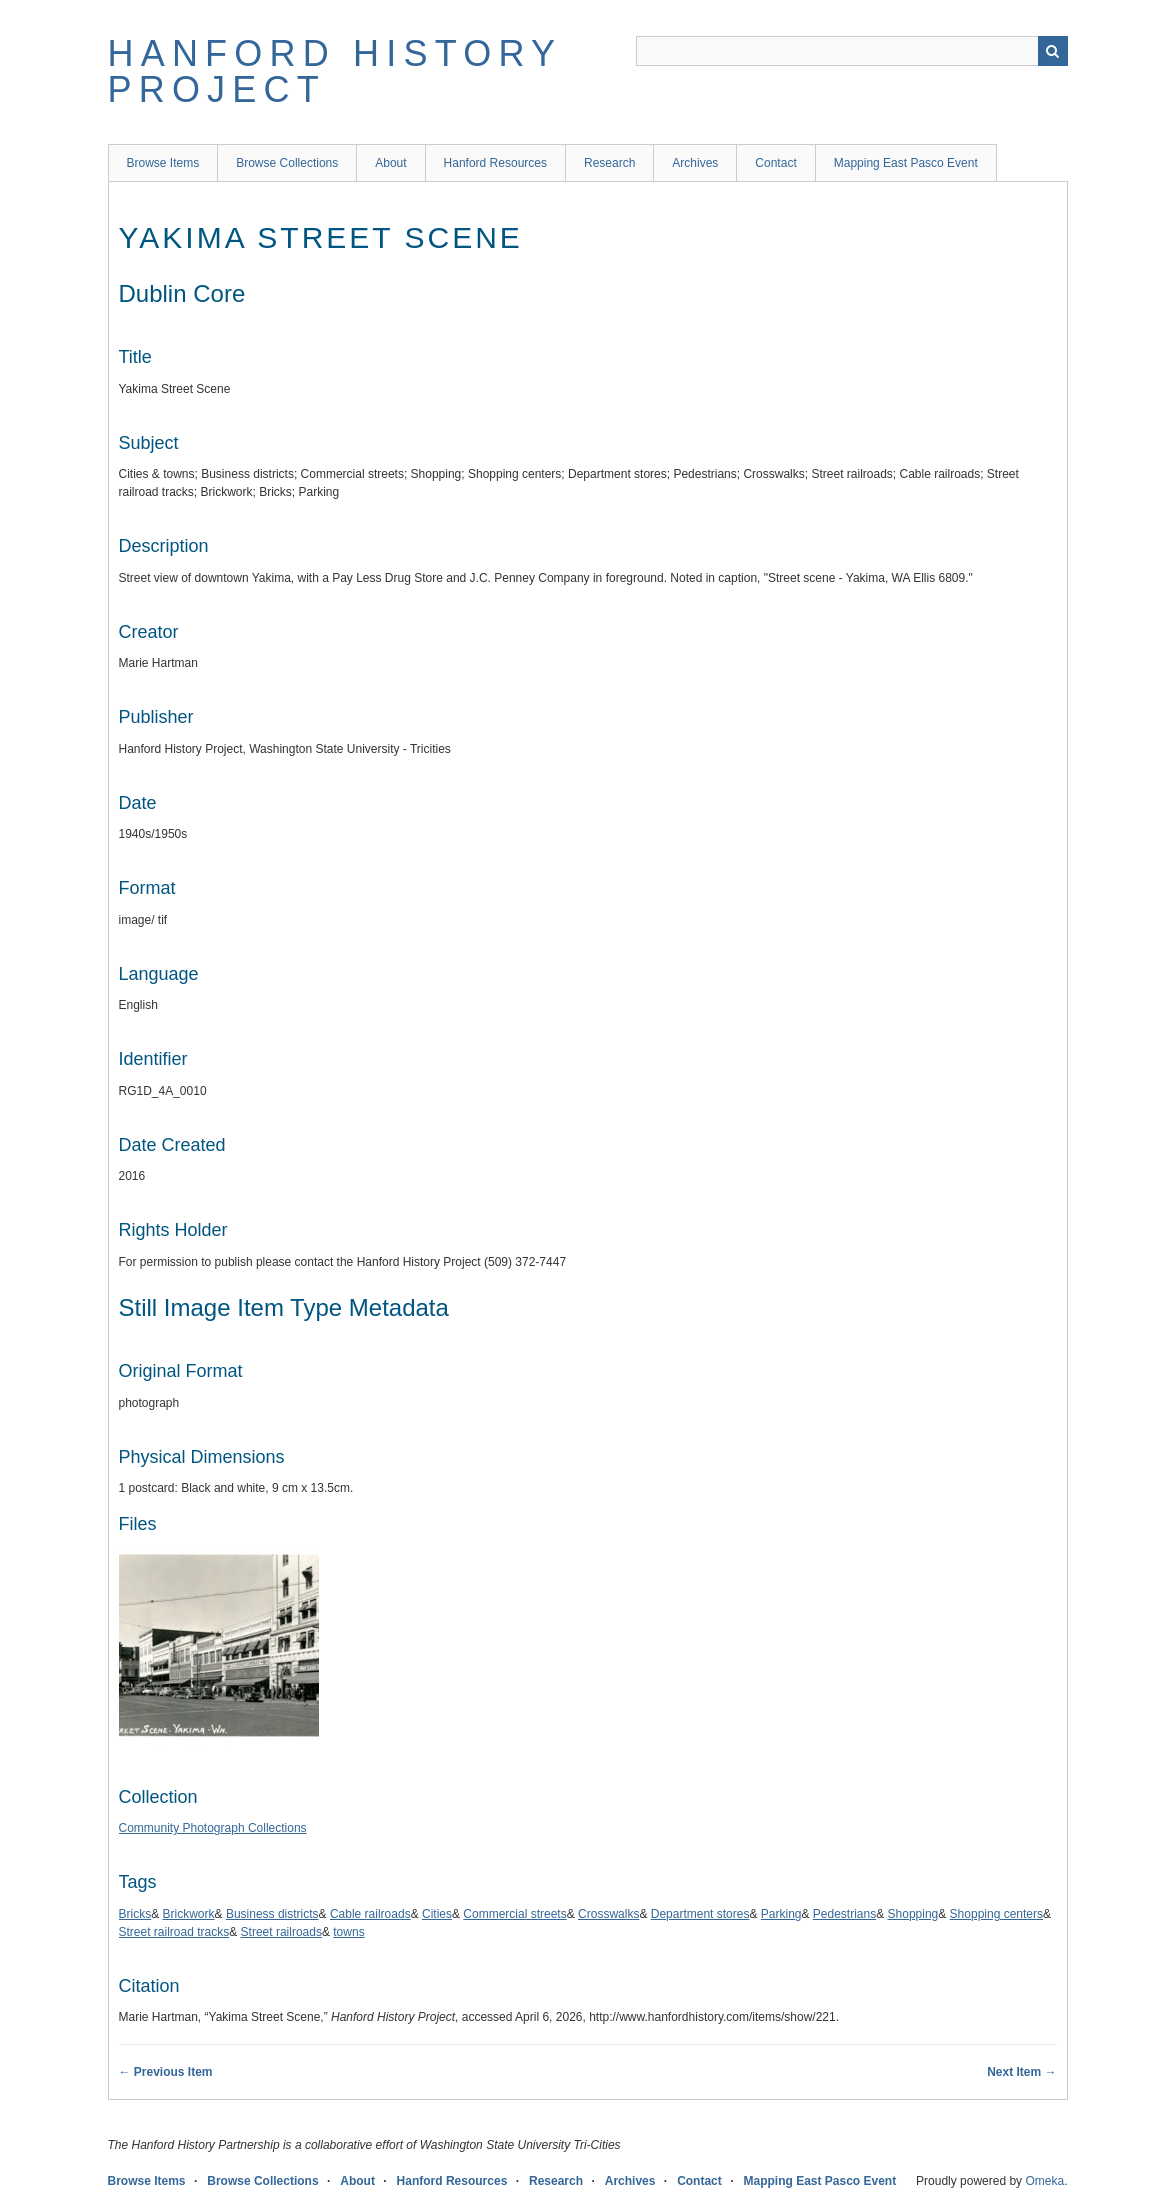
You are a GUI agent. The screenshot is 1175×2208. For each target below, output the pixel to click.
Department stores (700, 1914)
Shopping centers (996, 1914)
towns (348, 1932)
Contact (775, 163)
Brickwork (189, 1914)
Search (1053, 51)
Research (609, 163)
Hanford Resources (495, 163)
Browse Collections (287, 163)
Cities (437, 1914)
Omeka (1044, 2181)
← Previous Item (166, 2072)
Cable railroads (370, 1914)
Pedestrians (844, 1914)
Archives (695, 163)
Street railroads (281, 1932)
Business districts (272, 1914)
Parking (781, 1914)
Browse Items (163, 163)
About (390, 163)
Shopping (913, 1914)
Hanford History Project (335, 71)
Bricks (135, 1914)
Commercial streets (514, 1914)
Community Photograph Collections (213, 1828)
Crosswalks (608, 1914)
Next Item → (1021, 2072)
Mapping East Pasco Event (906, 163)
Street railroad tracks (174, 1932)
